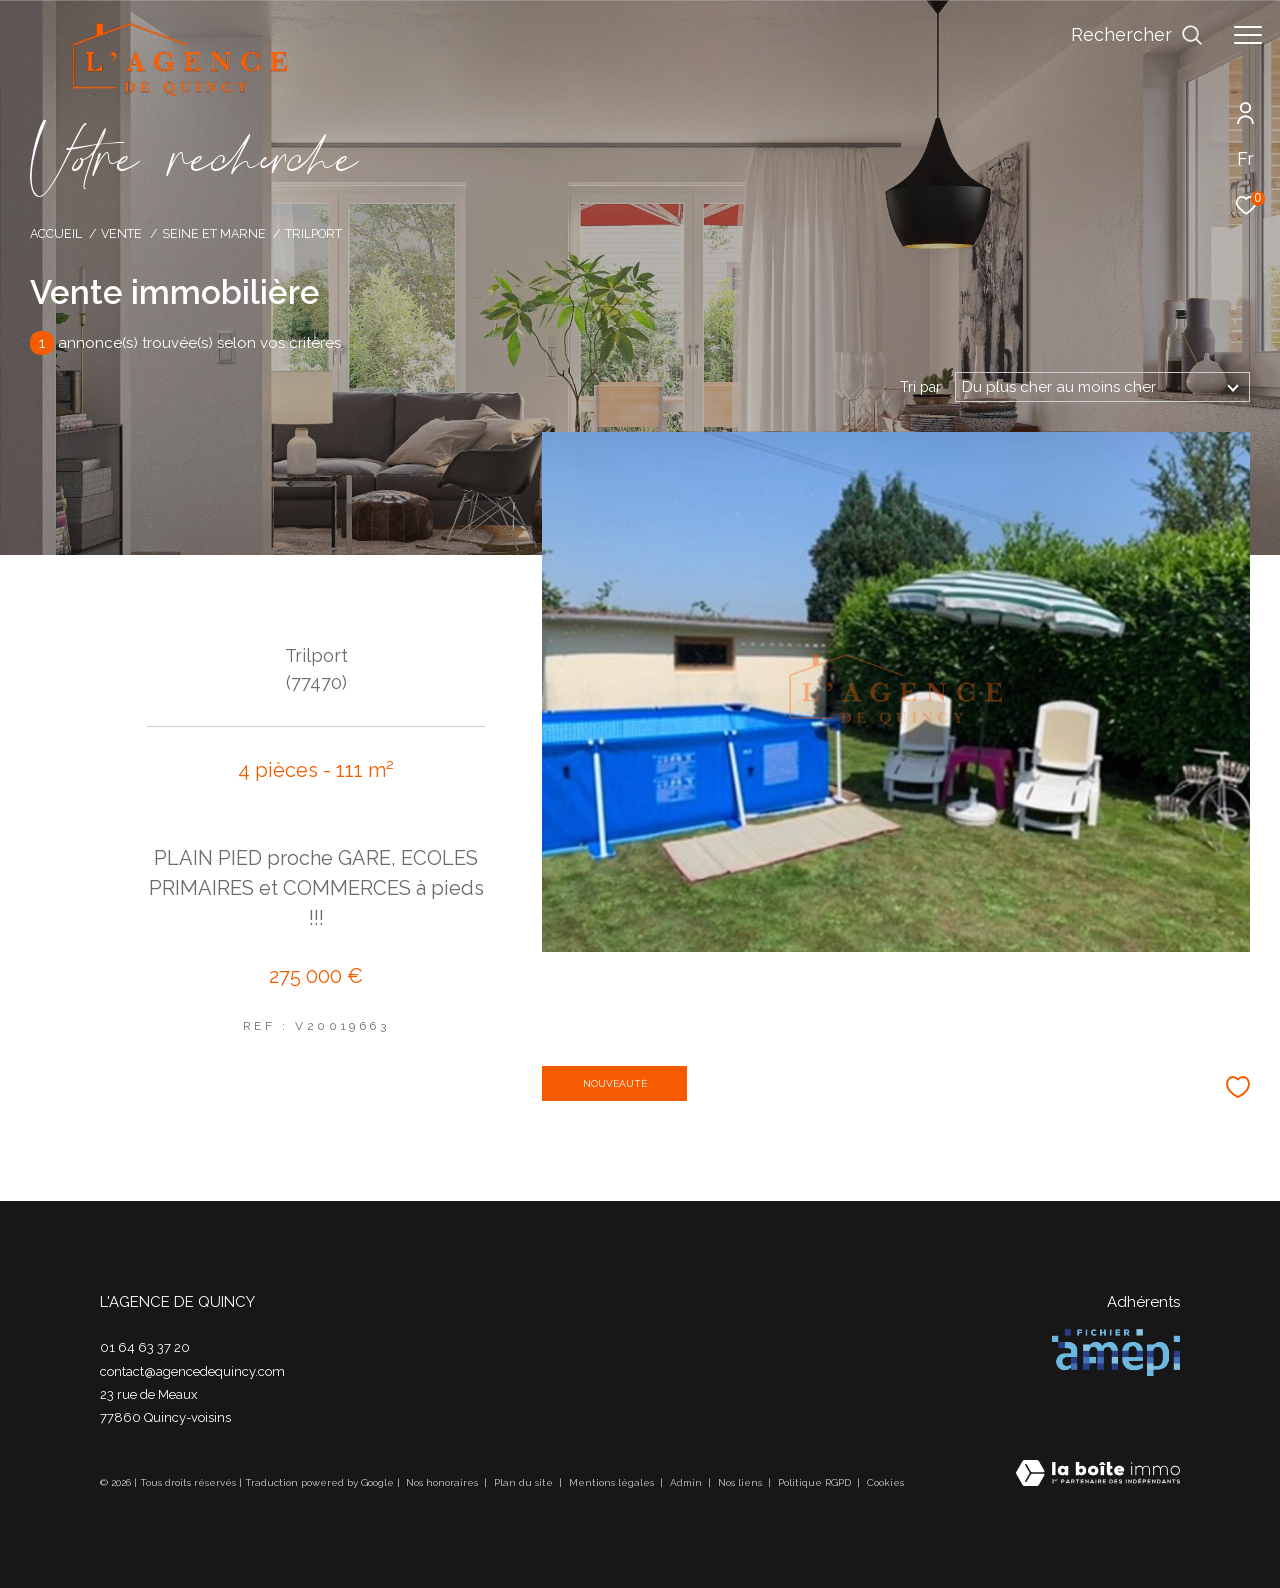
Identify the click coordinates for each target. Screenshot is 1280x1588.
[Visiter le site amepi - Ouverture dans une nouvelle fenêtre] (1116, 1352)
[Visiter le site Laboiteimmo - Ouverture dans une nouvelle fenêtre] (1098, 1475)
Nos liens (741, 1482)
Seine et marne (214, 233)
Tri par (920, 387)
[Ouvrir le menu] (1248, 35)
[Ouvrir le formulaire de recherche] (1137, 35)
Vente (121, 233)
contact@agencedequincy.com (192, 1371)
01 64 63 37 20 (145, 1347)
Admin (687, 1482)
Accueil (56, 233)
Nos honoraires (443, 1482)
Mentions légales (613, 1482)
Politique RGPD (814, 1482)
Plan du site (525, 1482)
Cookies (885, 1482)
